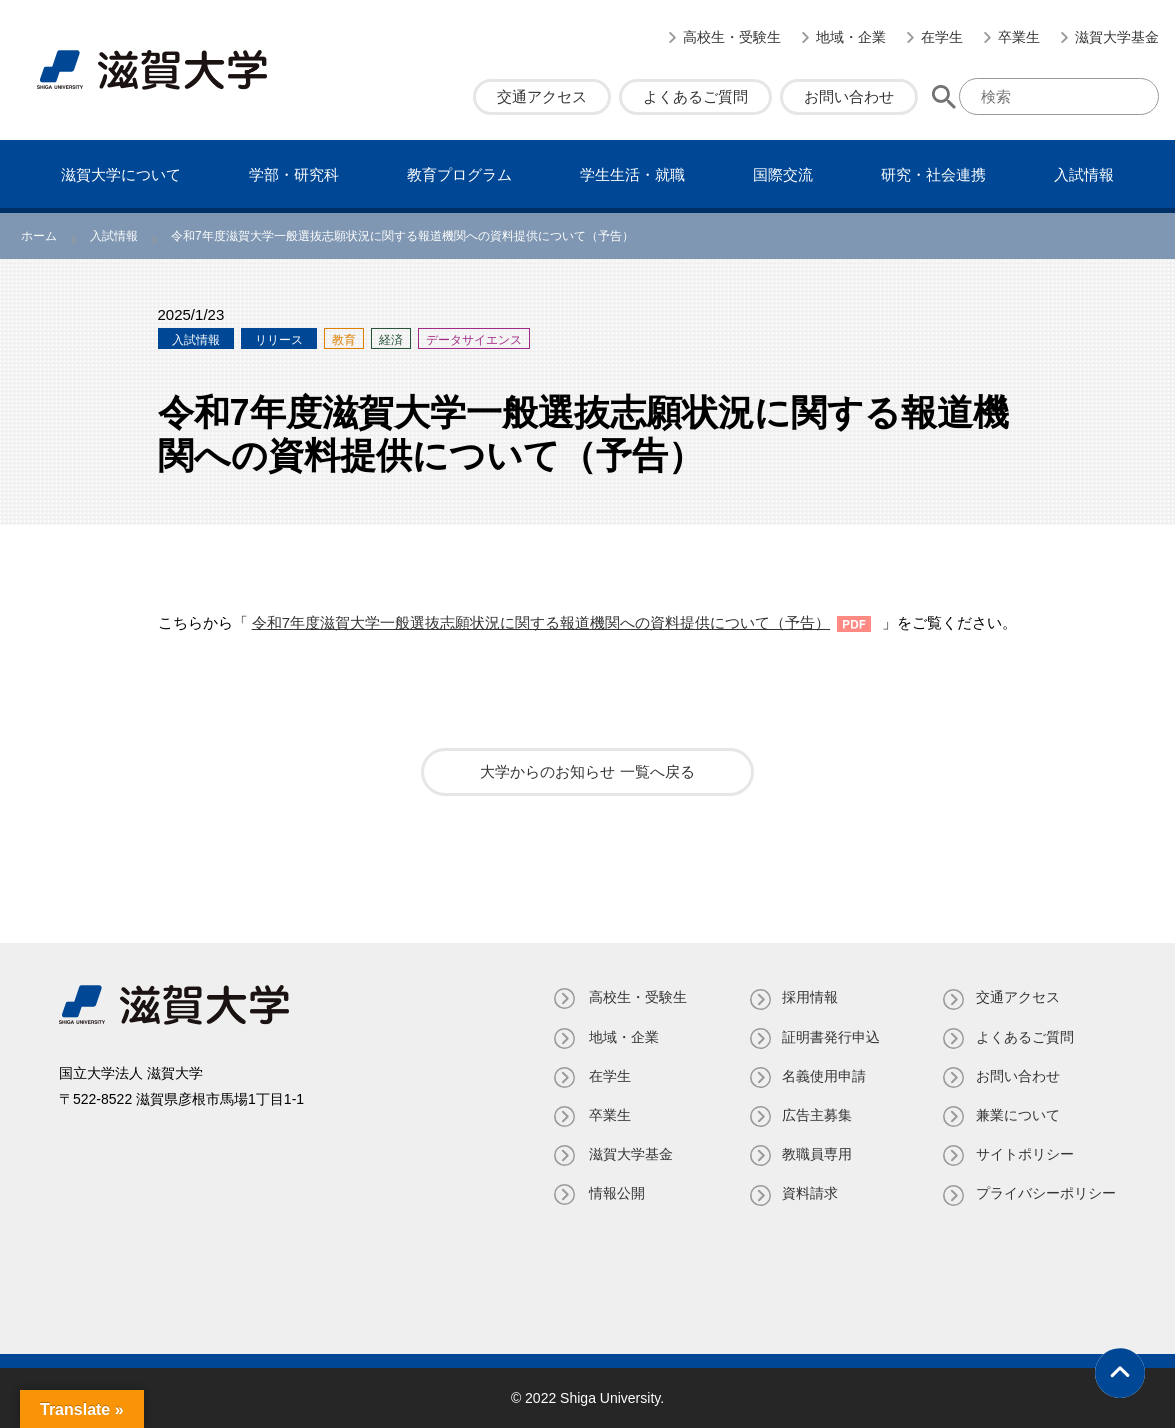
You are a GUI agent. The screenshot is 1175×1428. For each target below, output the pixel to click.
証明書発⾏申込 (829, 1037)
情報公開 (612, 1193)
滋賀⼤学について (121, 174)
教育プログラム (459, 174)
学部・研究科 (294, 174)
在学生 (942, 37)
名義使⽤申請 (822, 1076)
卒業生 (1019, 37)
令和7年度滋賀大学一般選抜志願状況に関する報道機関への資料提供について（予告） (541, 622)
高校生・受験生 (732, 37)
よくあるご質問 (695, 96)
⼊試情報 (1084, 174)
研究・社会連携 (933, 174)
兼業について (1018, 1115)
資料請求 (808, 1193)
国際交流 (783, 174)
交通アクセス (542, 96)
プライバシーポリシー (1046, 1193)
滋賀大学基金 (1117, 37)
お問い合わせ (849, 96)
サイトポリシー (1025, 1154)
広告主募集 (815, 1115)
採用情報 (808, 997)
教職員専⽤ (815, 1154)
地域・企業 (851, 37)
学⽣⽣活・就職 (632, 174)
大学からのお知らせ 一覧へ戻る (587, 771)
